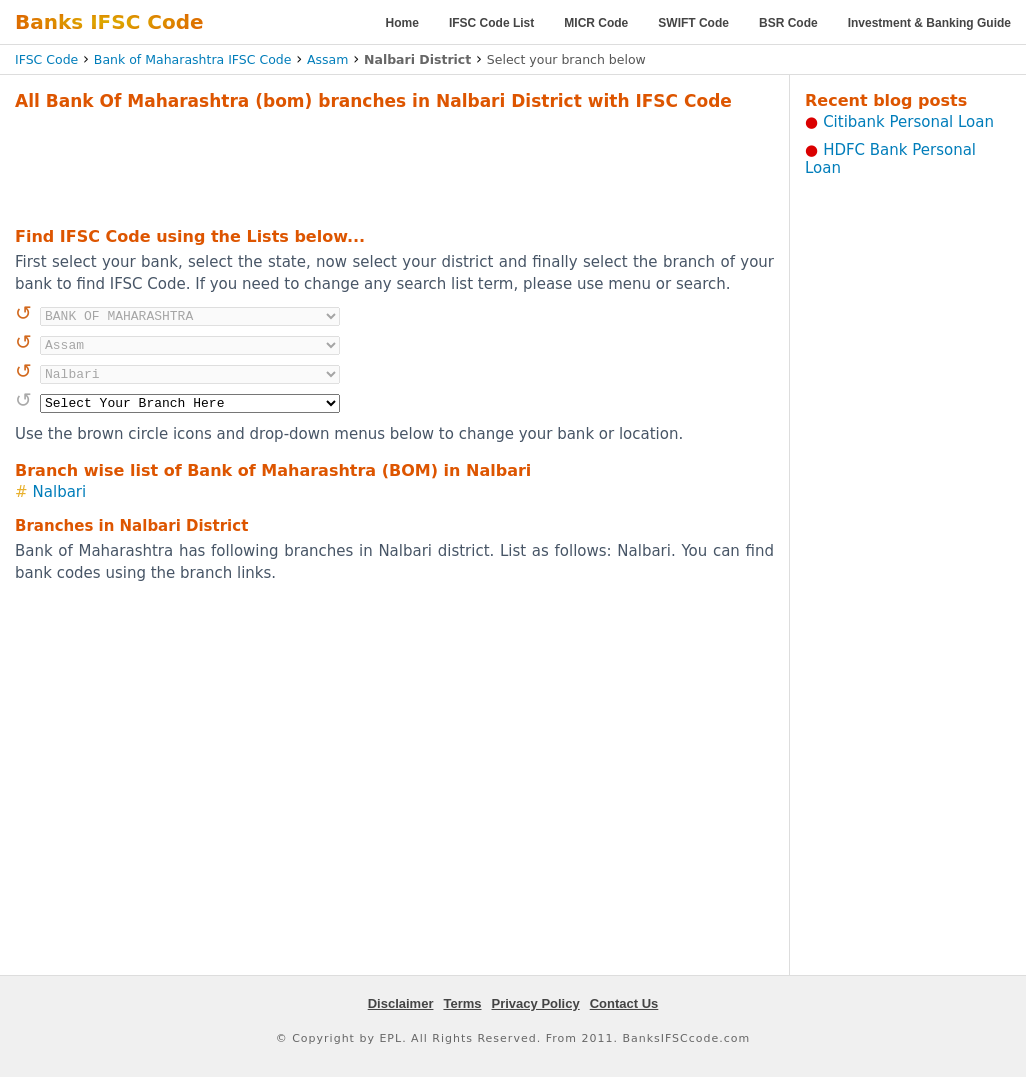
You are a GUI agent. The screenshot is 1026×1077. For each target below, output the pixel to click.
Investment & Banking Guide (929, 23)
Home (402, 23)
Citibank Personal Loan (908, 122)
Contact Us (624, 1003)
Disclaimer (401, 1003)
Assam (327, 59)
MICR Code (596, 23)
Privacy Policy (536, 1003)
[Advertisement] (395, 166)
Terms (462, 1003)
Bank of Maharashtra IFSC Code (193, 59)
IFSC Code (46, 59)
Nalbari (60, 492)
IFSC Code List (491, 23)
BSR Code (788, 23)
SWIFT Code (693, 23)
